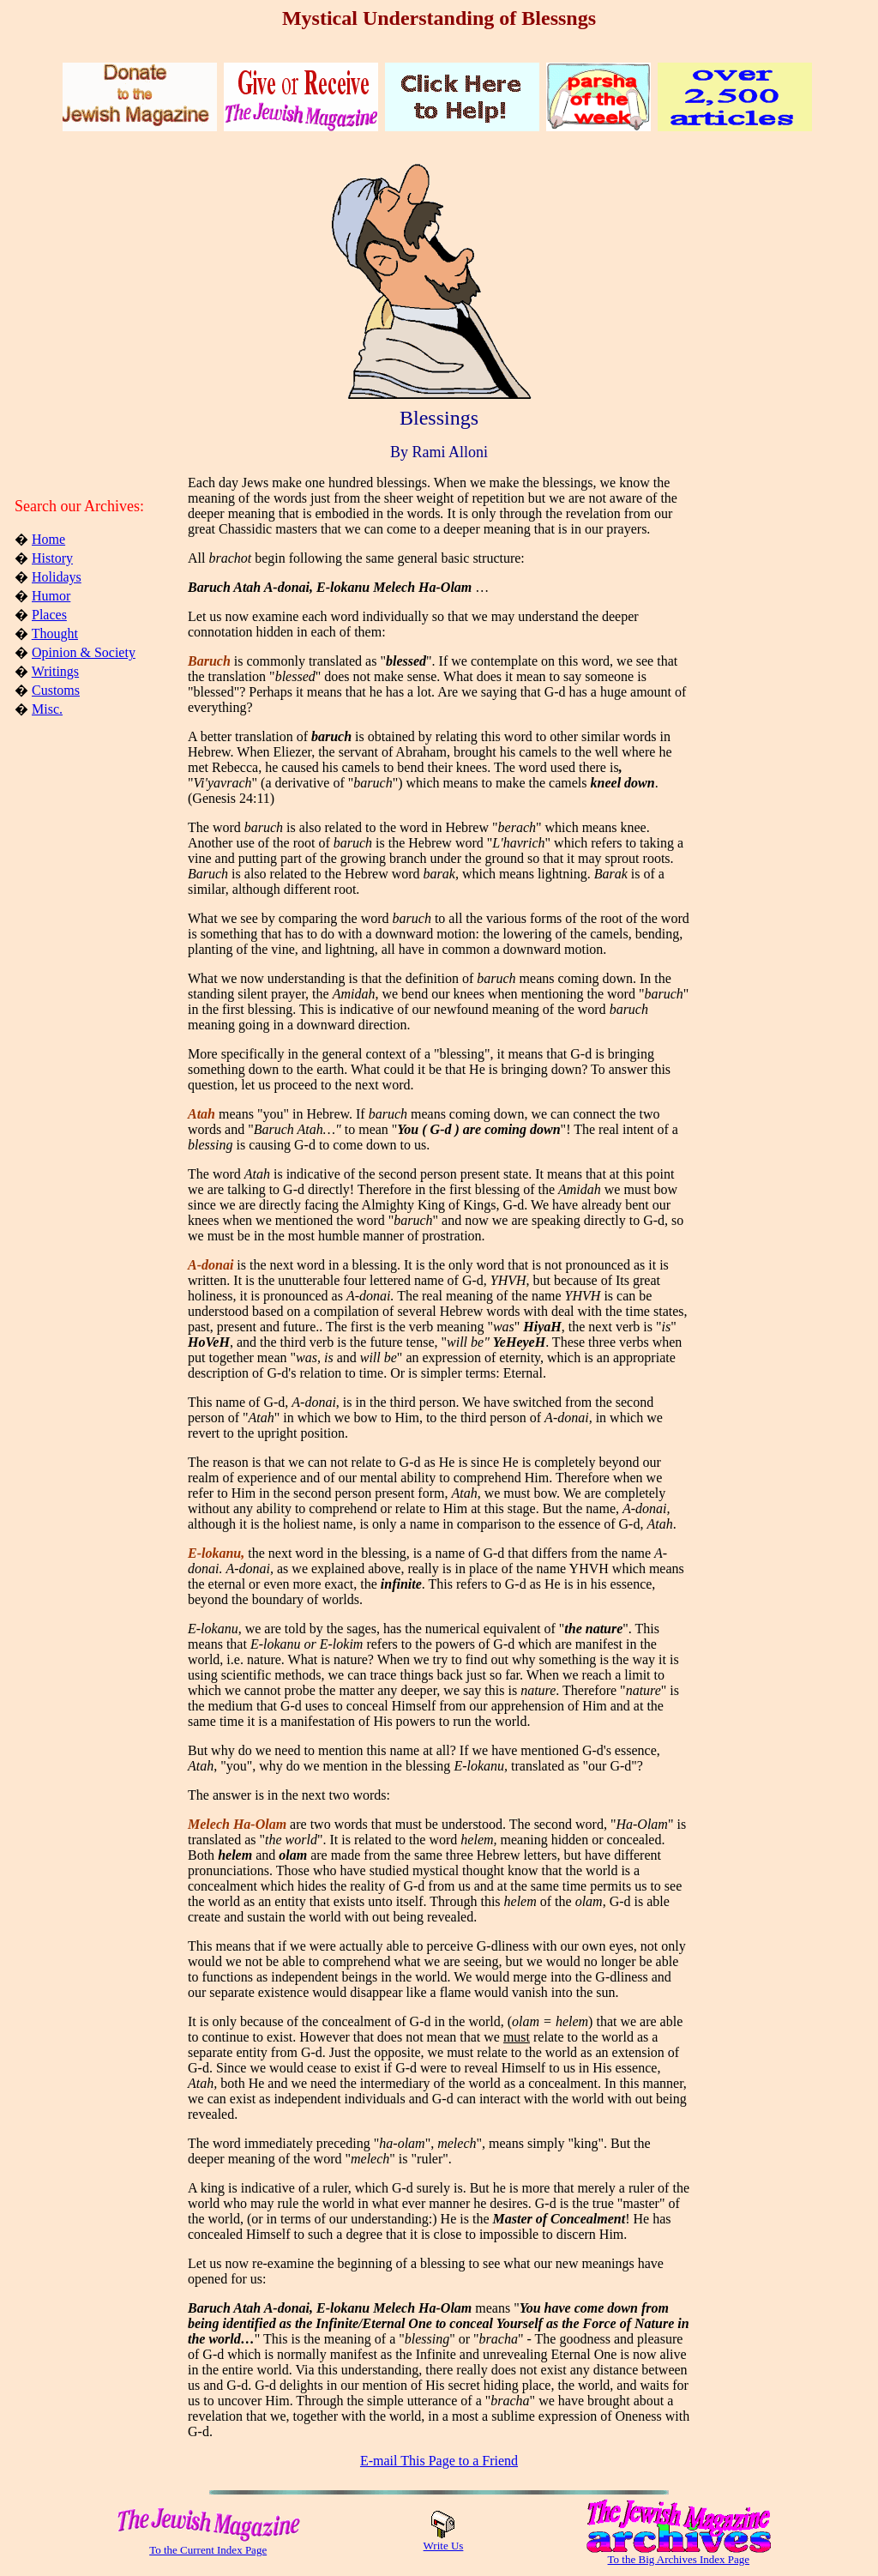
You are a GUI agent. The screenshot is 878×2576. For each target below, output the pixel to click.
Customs (56, 690)
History (52, 558)
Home (48, 539)
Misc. (47, 709)
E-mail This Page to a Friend (439, 2460)
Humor (51, 595)
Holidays (56, 577)
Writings (55, 671)
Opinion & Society (83, 652)
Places (49, 614)
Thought (55, 633)
